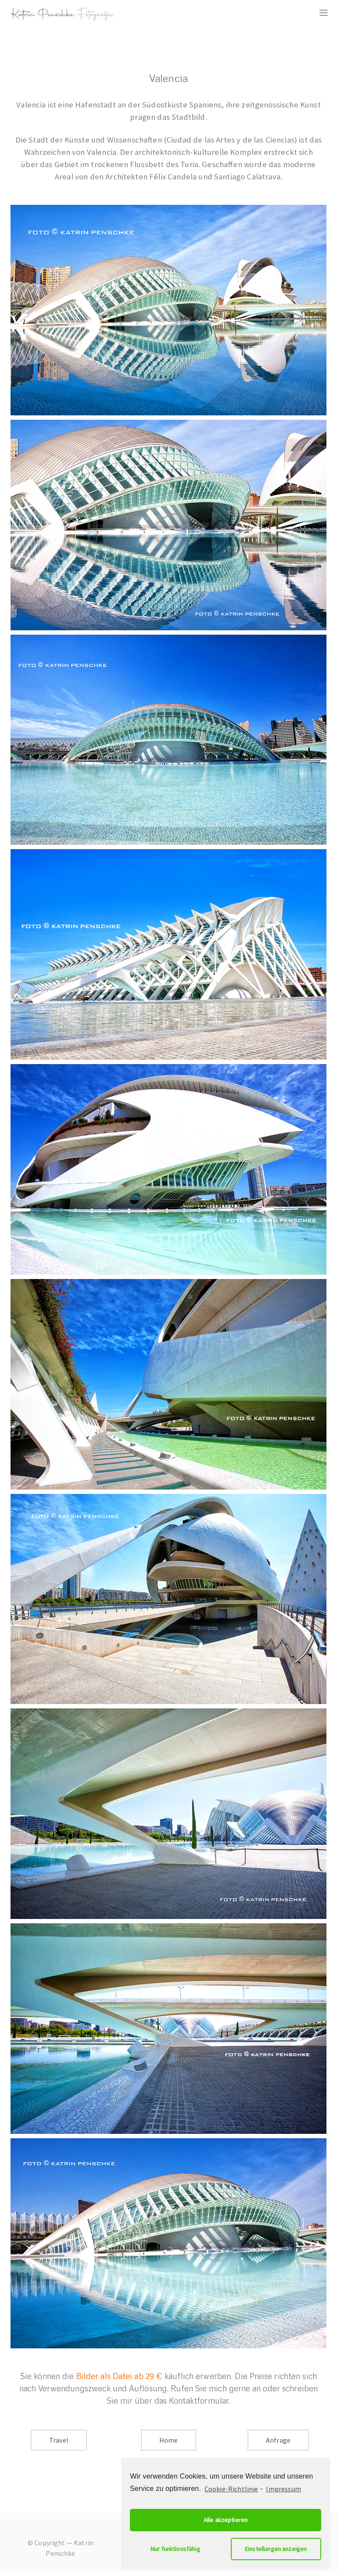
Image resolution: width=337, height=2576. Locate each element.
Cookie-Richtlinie (231, 2488)
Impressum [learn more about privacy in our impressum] (283, 2488)
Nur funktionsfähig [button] (175, 2549)
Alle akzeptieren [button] (226, 2520)
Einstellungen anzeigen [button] (276, 2549)
